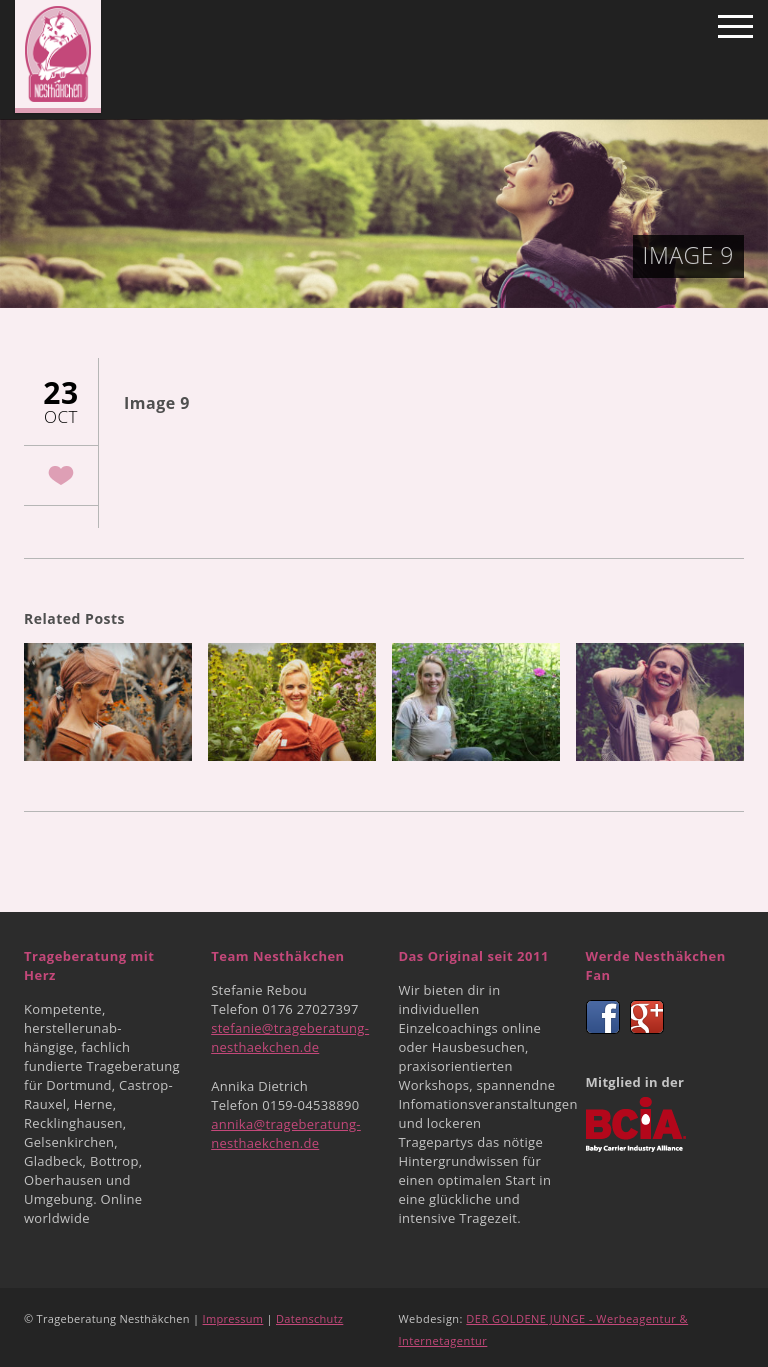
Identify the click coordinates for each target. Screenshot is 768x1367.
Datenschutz (309, 1318)
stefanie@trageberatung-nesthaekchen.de (290, 1037)
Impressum (233, 1318)
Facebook (603, 1017)
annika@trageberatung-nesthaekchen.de (286, 1133)
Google (647, 1017)
